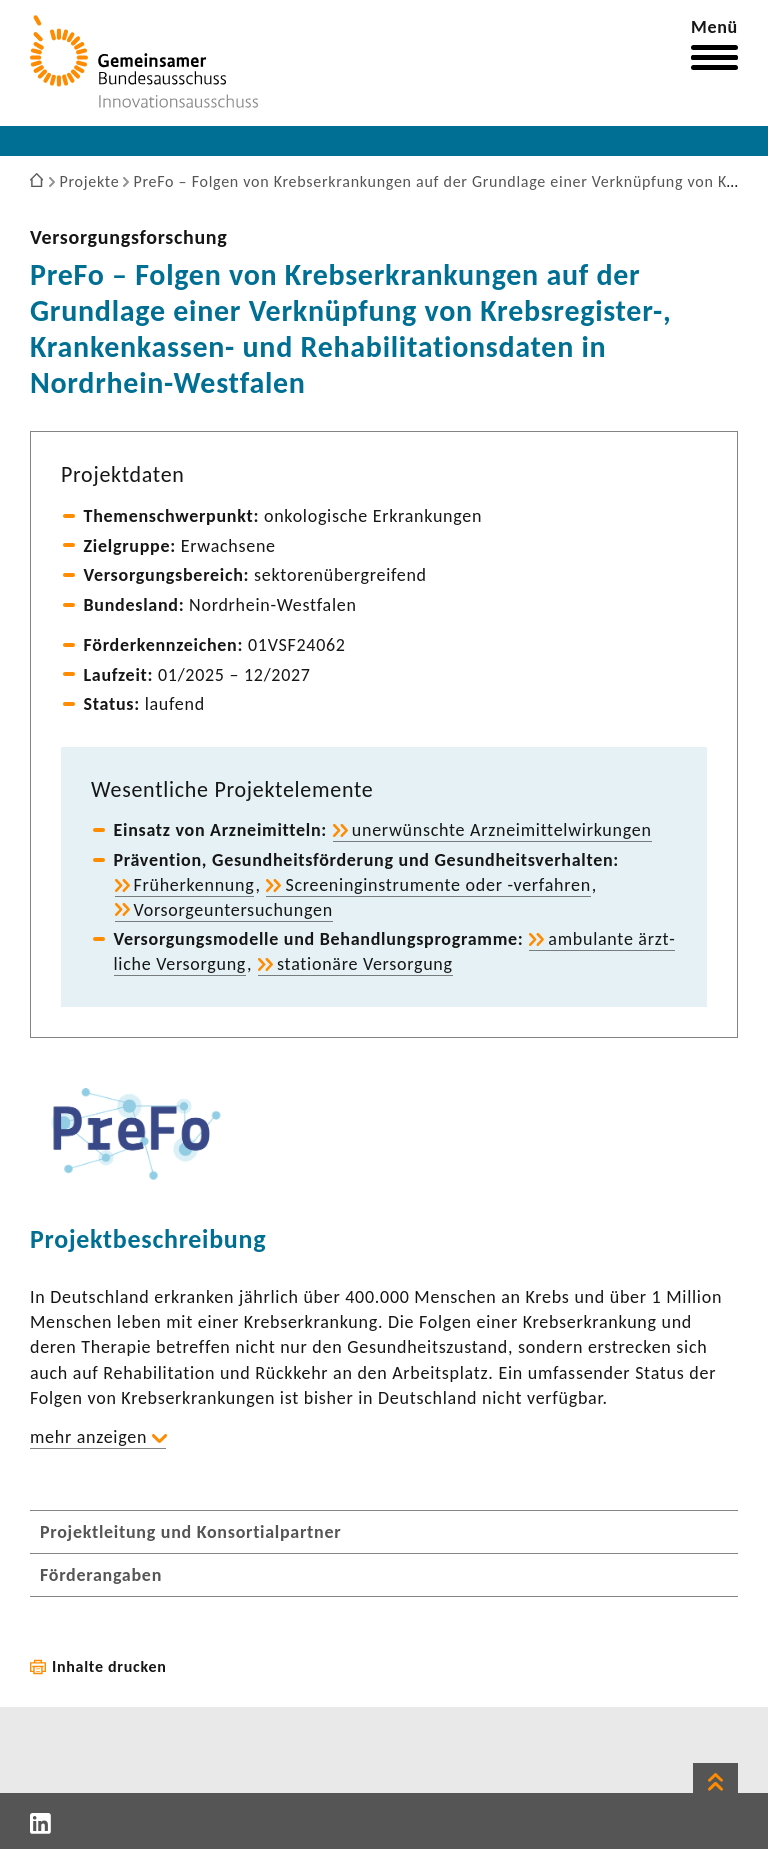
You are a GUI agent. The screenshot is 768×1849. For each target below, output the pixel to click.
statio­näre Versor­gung (365, 964)
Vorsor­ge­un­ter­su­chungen (233, 910)
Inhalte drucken (109, 1666)
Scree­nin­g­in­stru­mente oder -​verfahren (437, 885)
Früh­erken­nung (194, 885)
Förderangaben (101, 1575)
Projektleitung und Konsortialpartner (190, 1532)
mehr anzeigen (88, 1437)
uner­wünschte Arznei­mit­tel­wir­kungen (502, 830)
